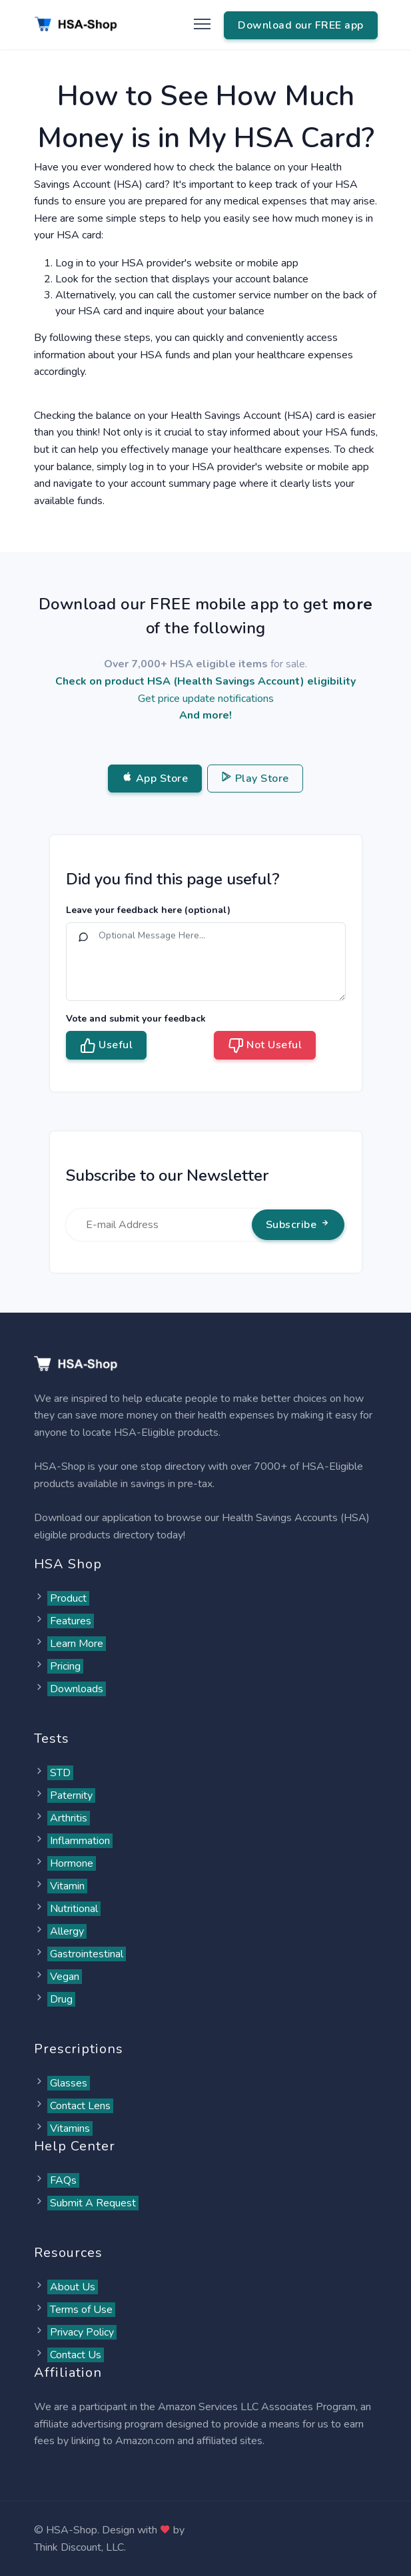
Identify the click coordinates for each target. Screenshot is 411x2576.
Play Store (255, 778)
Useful (106, 1046)
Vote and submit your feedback (136, 1018)
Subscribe (298, 1224)
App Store (155, 778)
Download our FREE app (301, 25)
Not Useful (265, 1046)
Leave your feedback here (148, 910)
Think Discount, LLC (79, 2547)
